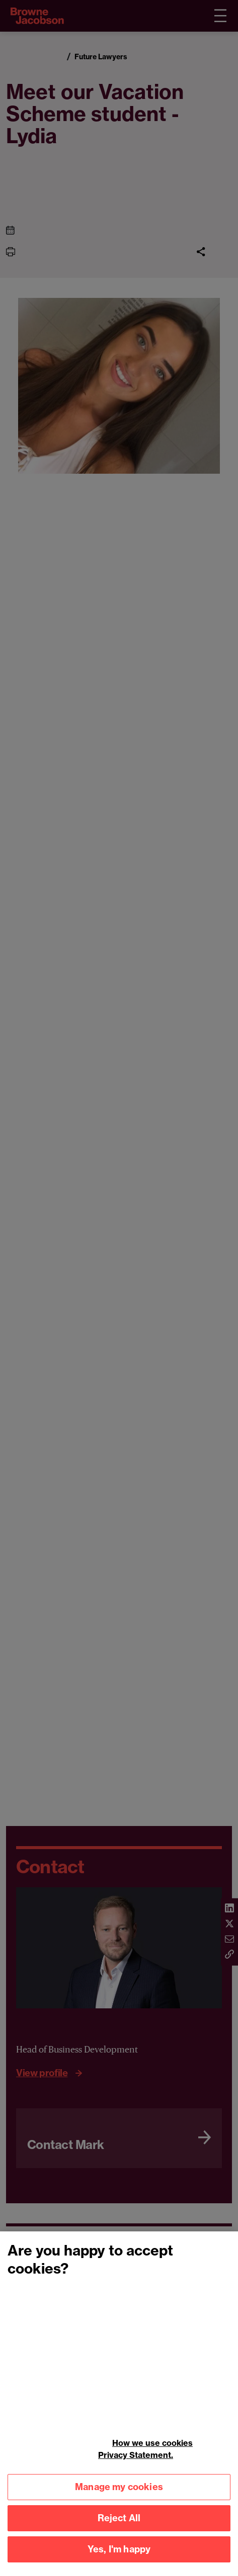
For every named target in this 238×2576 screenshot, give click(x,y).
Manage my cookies (119, 2494)
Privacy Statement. (135, 2462)
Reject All (119, 2525)
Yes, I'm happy (119, 2556)
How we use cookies (152, 2450)
